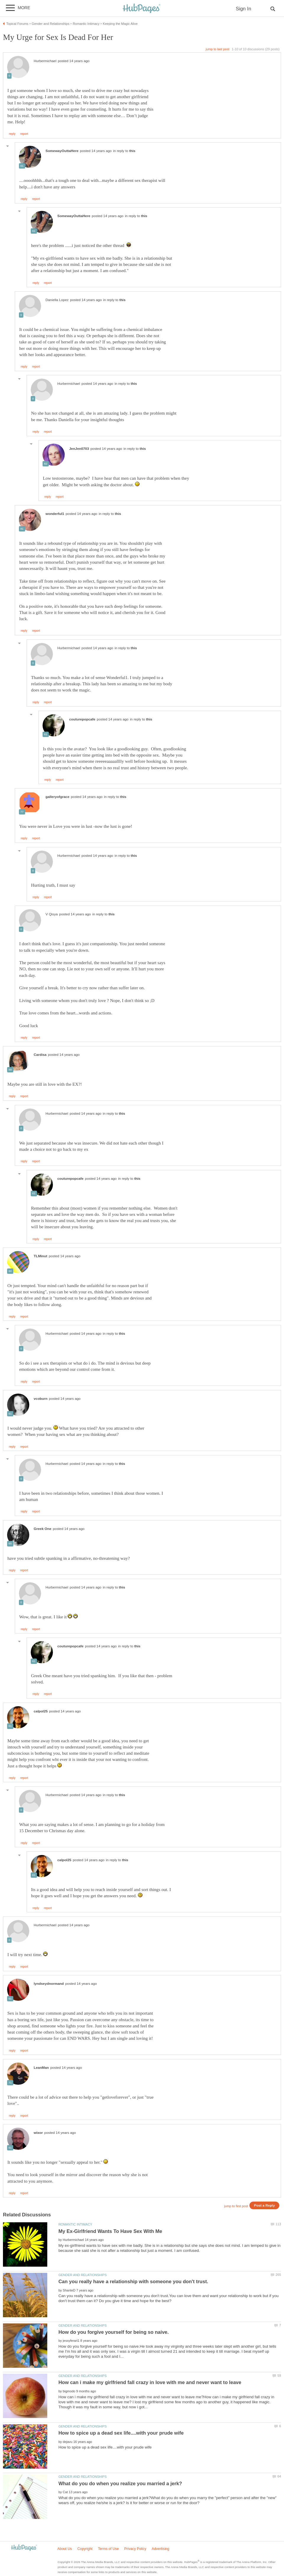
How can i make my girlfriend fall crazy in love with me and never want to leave (150, 2382)
